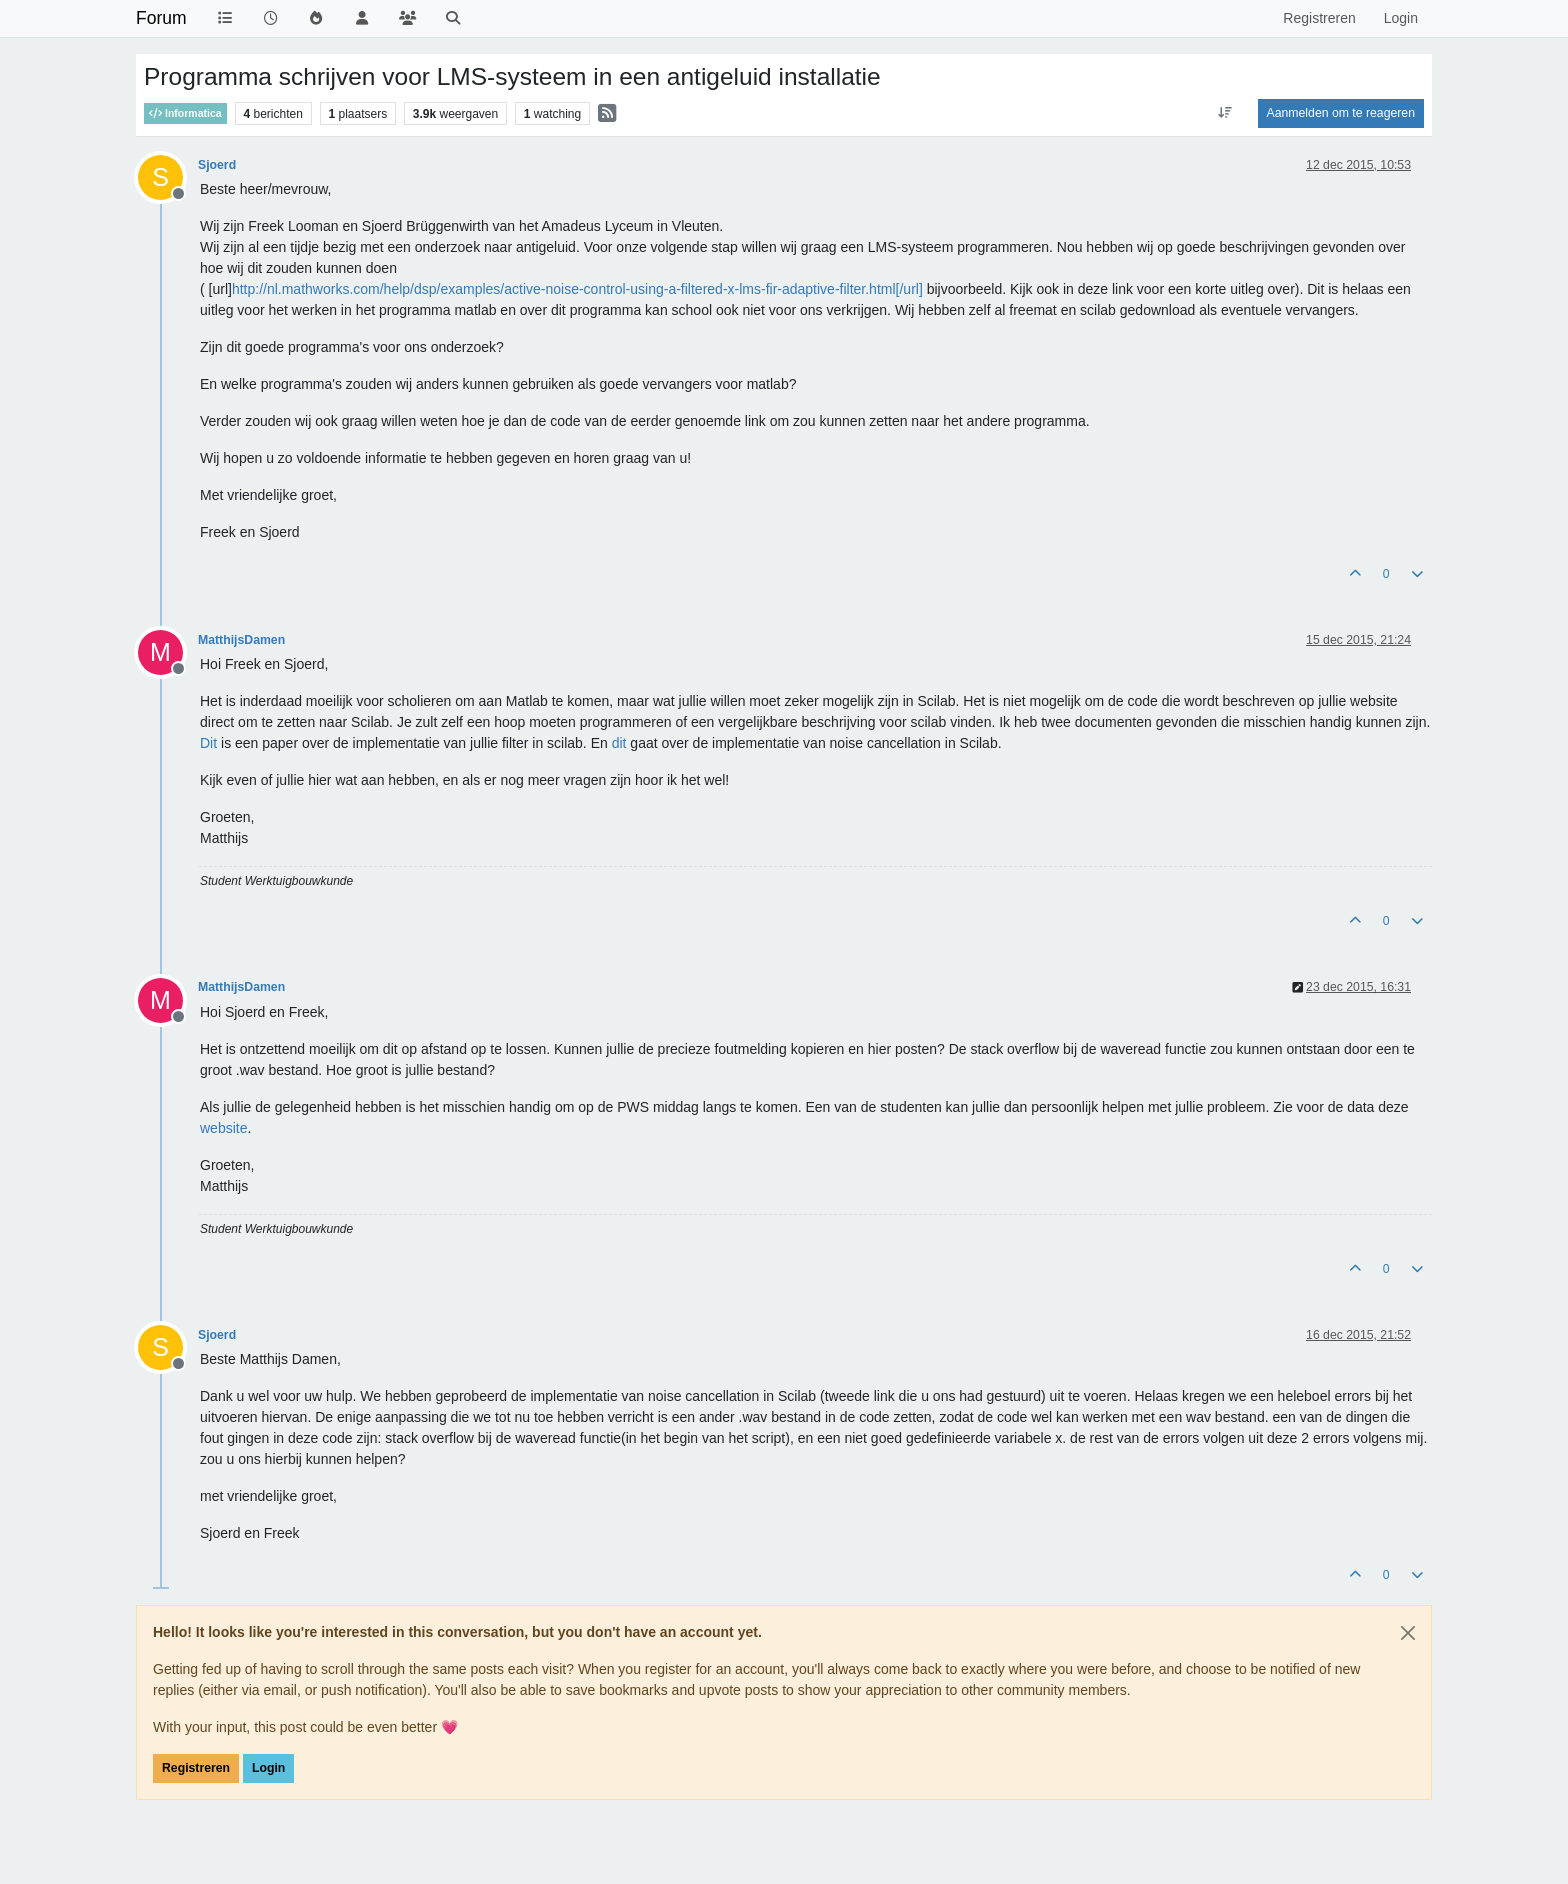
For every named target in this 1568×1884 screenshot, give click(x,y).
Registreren (196, 1768)
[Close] (1408, 1633)
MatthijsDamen (241, 640)
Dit (208, 743)
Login (268, 1768)
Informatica (185, 113)
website (223, 1128)
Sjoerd (217, 165)
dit (619, 743)
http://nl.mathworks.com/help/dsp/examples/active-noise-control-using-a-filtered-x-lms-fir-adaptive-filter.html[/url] (577, 289)
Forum (161, 18)
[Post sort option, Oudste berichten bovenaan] (1224, 113)
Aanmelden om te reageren (1341, 113)
